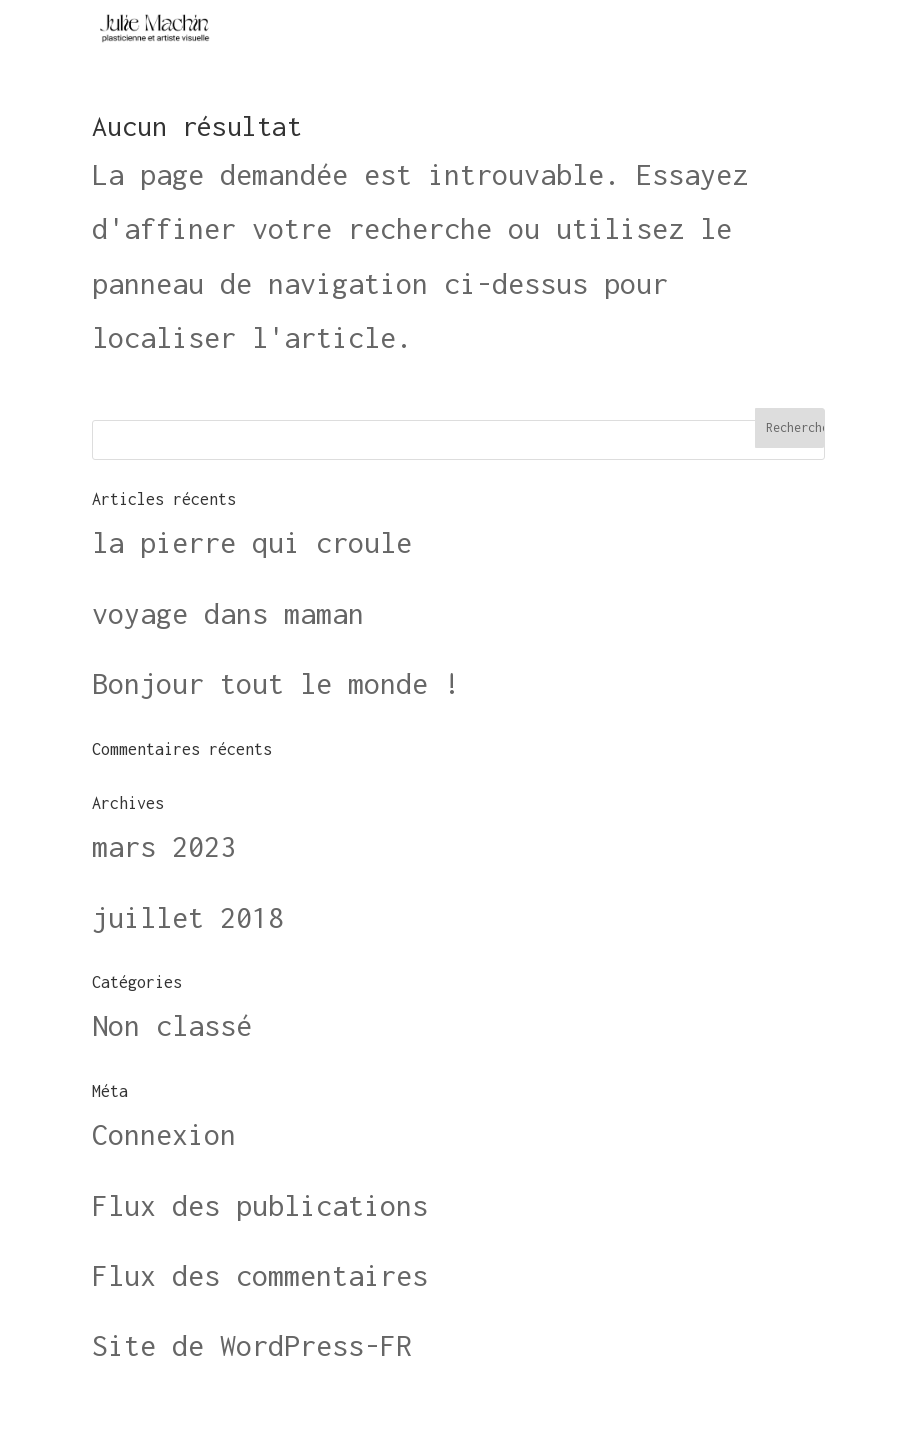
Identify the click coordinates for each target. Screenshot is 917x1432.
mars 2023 (164, 846)
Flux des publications (260, 1205)
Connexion (164, 1134)
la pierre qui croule (252, 542)
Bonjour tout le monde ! (276, 683)
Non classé (172, 1025)
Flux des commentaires (260, 1275)
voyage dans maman (228, 613)
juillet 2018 (188, 917)
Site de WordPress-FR (252, 1345)
